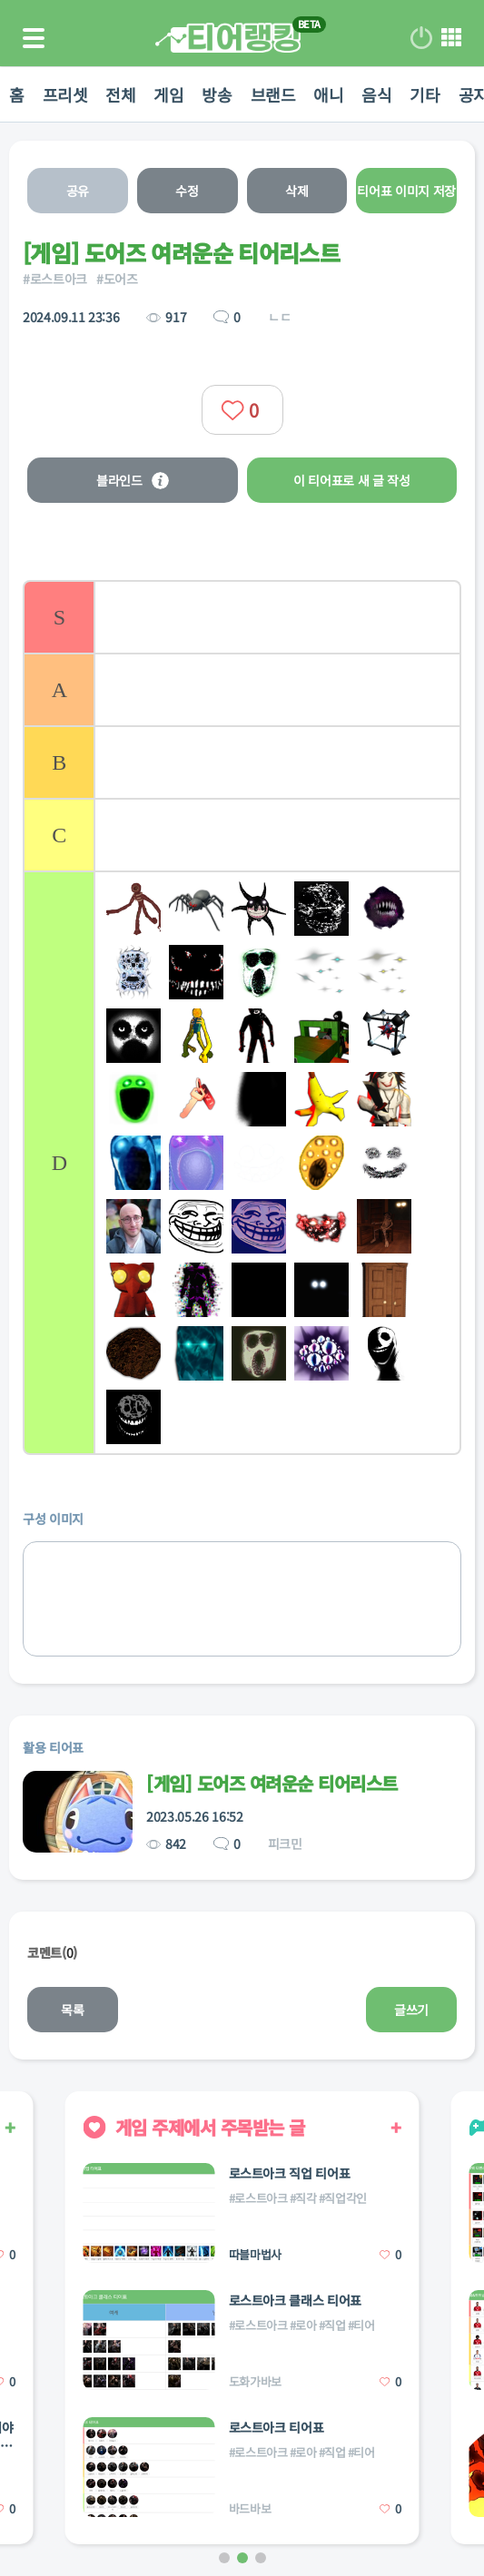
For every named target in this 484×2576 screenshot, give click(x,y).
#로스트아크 (55, 279)
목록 (72, 2010)
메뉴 (451, 38)
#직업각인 (343, 2198)
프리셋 (65, 94)
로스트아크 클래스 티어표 (295, 2300)
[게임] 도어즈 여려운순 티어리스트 (272, 1783)
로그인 (421, 38)
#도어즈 (117, 279)
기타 (425, 94)
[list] (242, 1017)
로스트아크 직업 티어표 (290, 2173)
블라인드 (132, 480)
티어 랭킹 (228, 38)
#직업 (332, 2325)
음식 (376, 94)
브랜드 (273, 94)
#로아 (303, 2325)
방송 (217, 94)
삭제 (296, 191)
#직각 (303, 2198)
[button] (224, 2557)
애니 (328, 94)
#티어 (361, 2325)
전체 (120, 94)
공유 (77, 191)
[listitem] (242, 616)
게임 (168, 94)
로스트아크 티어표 (276, 2427)
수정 (186, 191)
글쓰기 (411, 2010)
